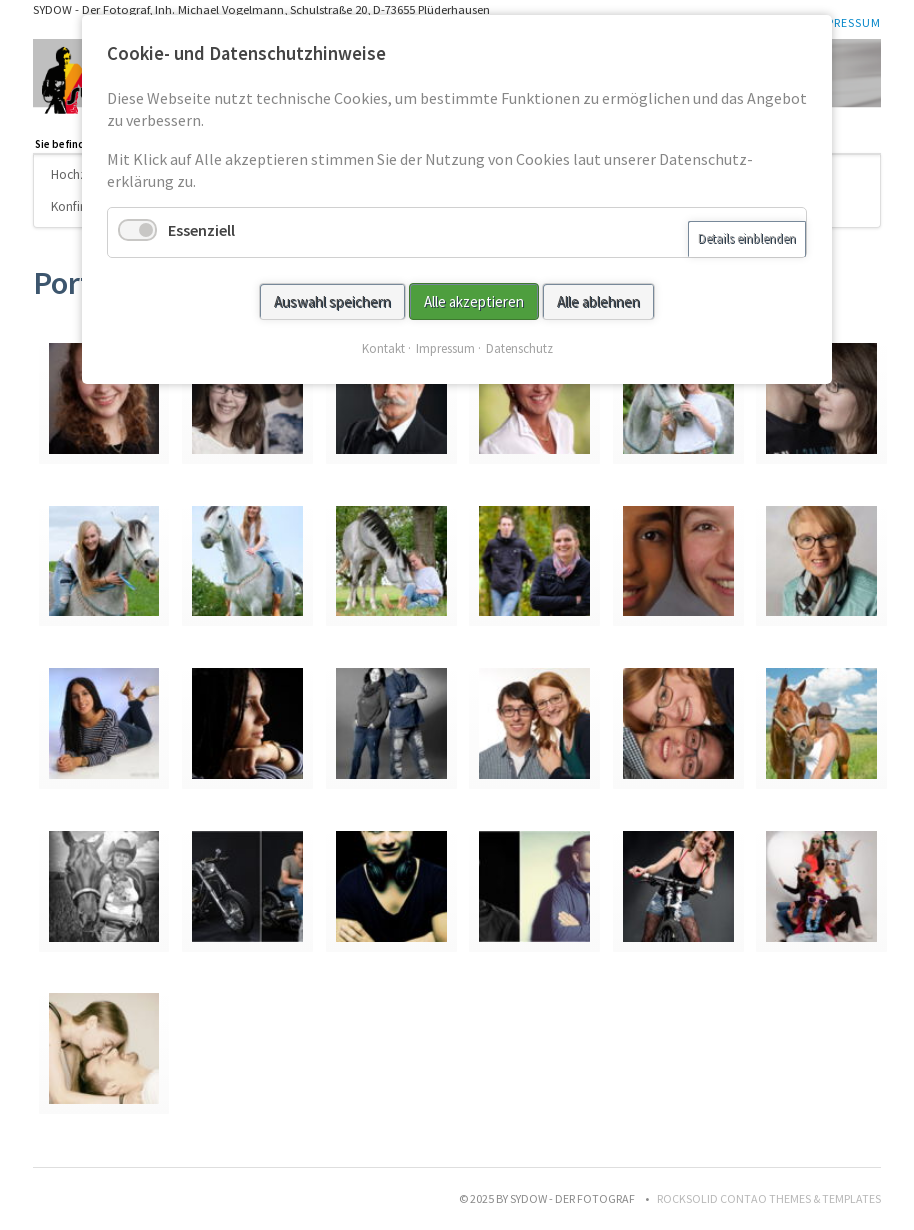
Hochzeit (76, 174)
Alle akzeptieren (474, 301)
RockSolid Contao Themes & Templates (769, 1198)
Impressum (847, 22)
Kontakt (383, 348)
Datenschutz (519, 348)
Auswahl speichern (332, 301)
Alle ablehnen (598, 301)
